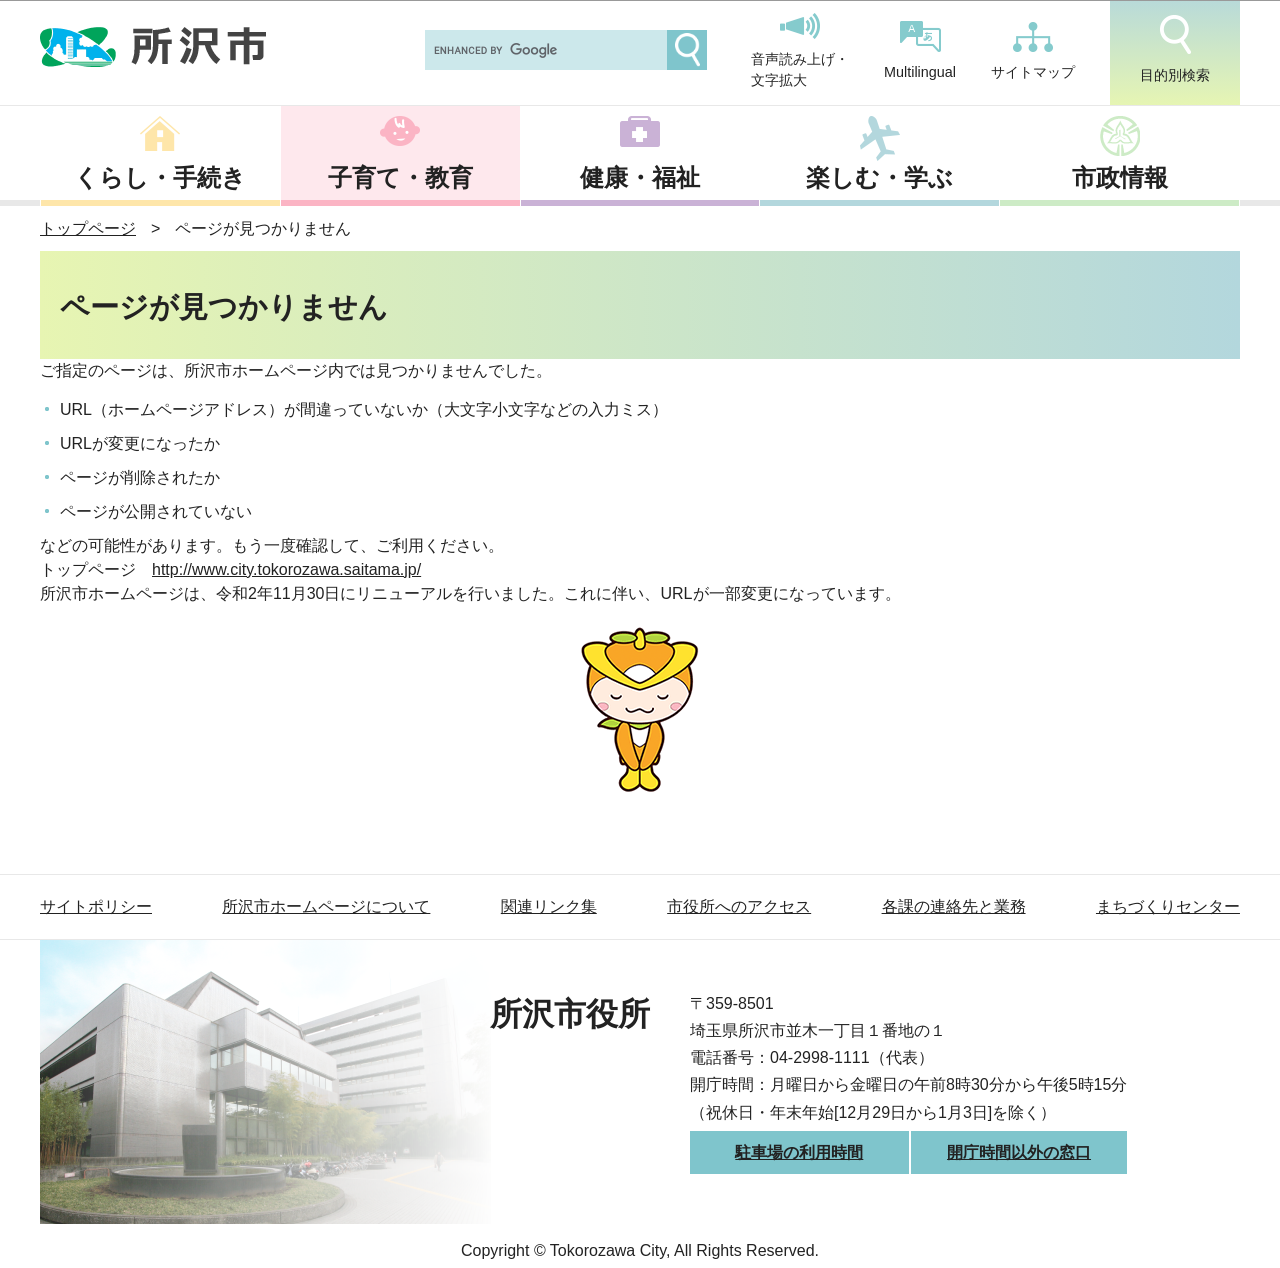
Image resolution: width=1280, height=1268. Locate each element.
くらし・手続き (160, 177)
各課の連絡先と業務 (954, 906)
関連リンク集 (549, 906)
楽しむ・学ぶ (879, 177)
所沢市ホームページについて (326, 906)
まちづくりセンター (1168, 906)
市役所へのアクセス (739, 906)
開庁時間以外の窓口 (1019, 1152)
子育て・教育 (400, 177)
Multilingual (920, 50)
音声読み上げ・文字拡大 (800, 51)
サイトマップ (1033, 51)
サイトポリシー (96, 906)
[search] (544, 50)
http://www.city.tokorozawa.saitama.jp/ (286, 569)
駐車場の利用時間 (799, 1152)
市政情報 (1120, 177)
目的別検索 (1175, 49)
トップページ (88, 228)
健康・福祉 (640, 177)
